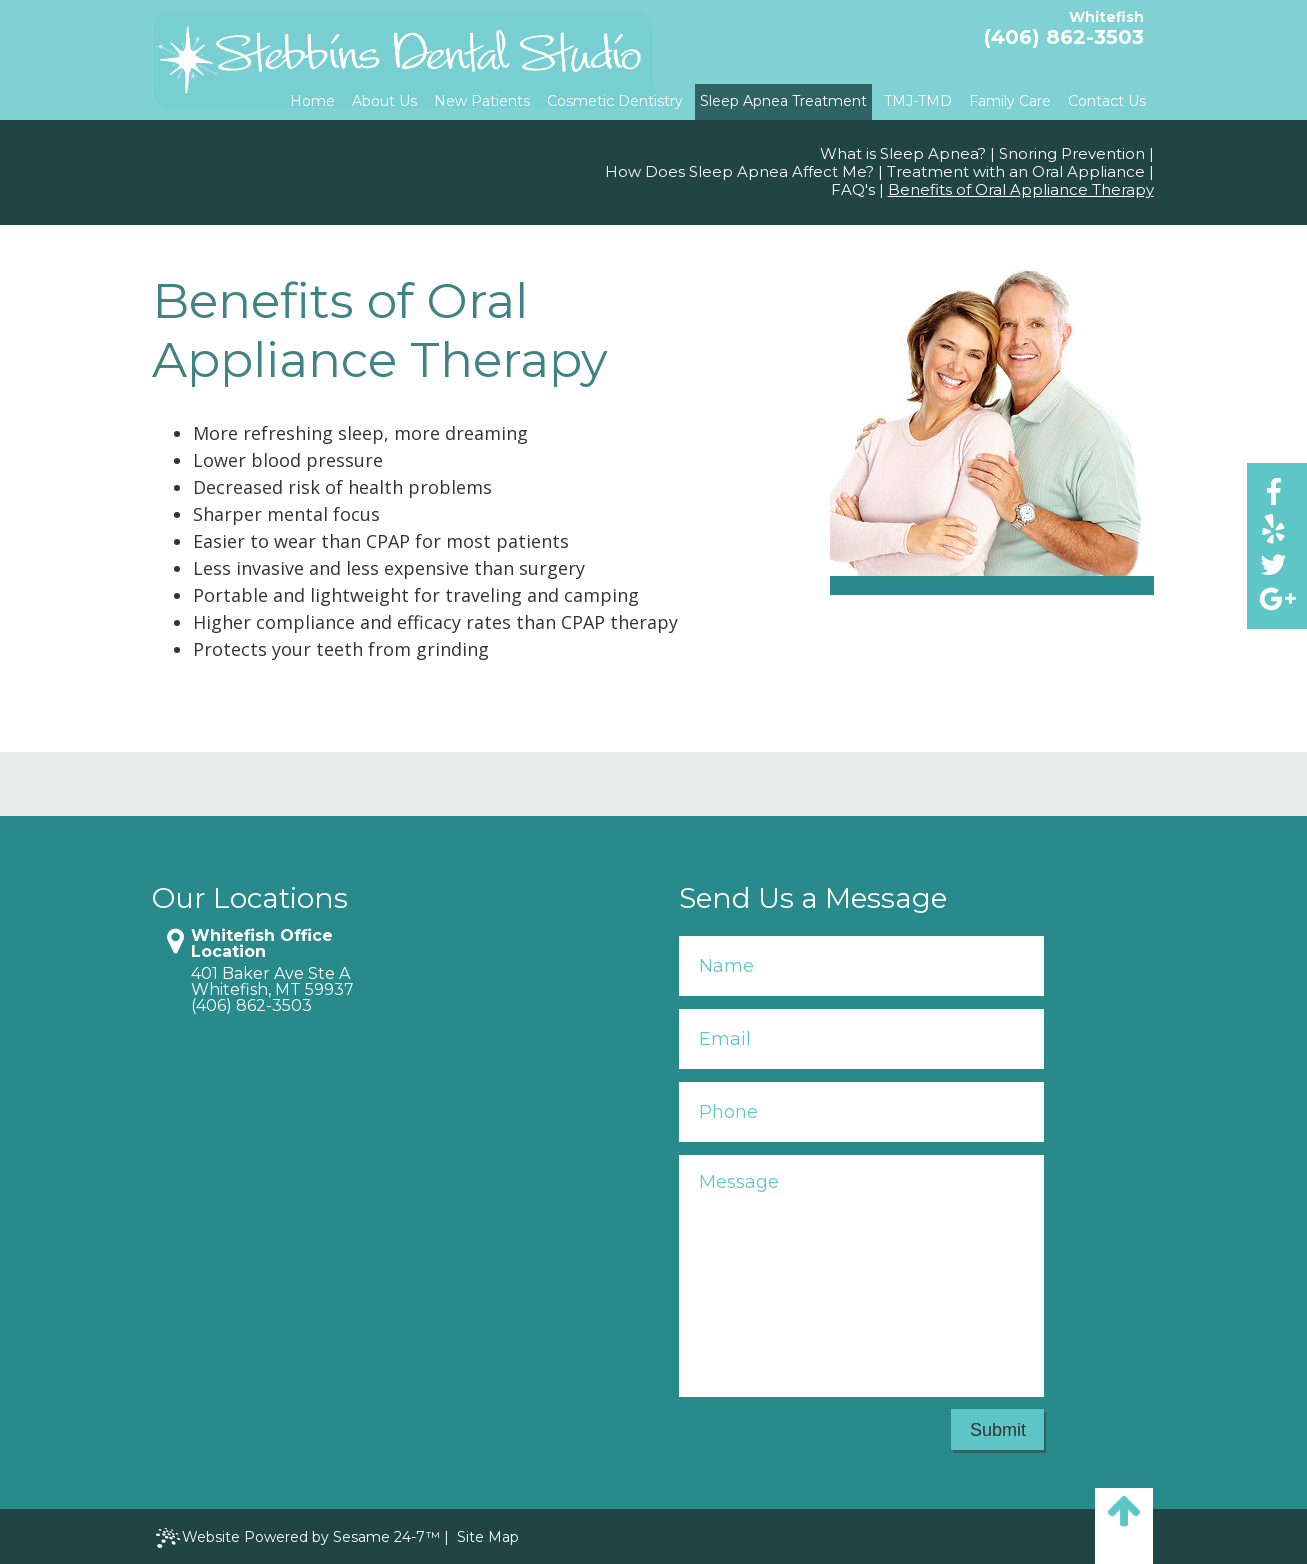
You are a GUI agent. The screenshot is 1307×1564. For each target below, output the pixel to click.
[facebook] (1273, 491)
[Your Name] (861, 966)
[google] (1273, 599)
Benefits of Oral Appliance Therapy (1021, 190)
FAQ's (853, 190)
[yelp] (1273, 527)
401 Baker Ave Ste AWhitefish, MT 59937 (272, 982)
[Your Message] (861, 1276)
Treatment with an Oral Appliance (1016, 172)
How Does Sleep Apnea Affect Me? (739, 172)
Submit (998, 1430)
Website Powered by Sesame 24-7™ (298, 1538)
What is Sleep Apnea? (903, 154)
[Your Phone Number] (861, 1112)
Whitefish (1106, 17)
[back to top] (1124, 1526)
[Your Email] (861, 1039)
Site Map (488, 1537)
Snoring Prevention (1072, 154)
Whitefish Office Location (262, 944)
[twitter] (1273, 563)
